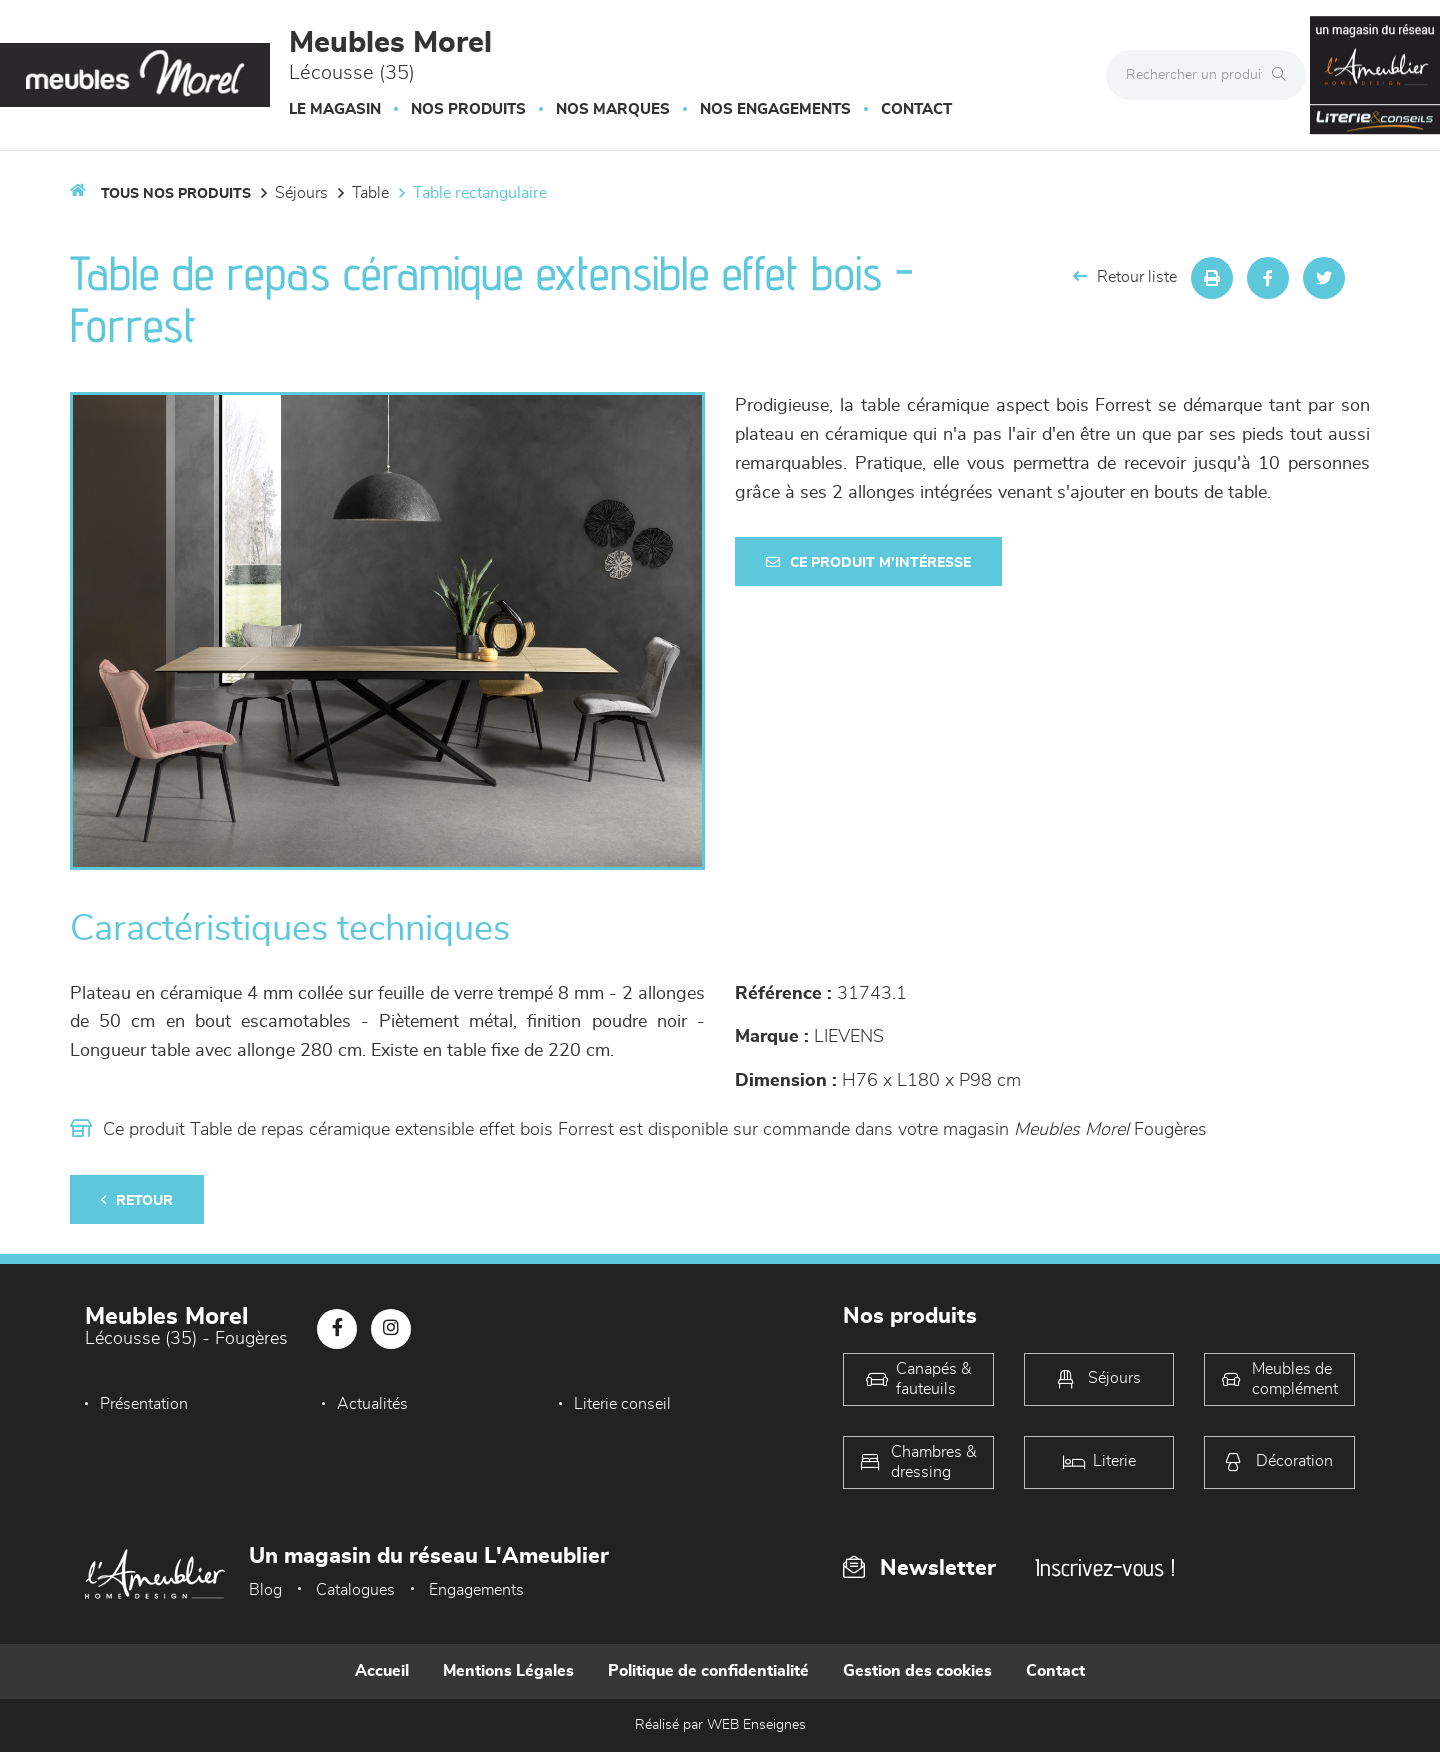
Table (370, 193)
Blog (265, 1590)
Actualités (372, 1404)
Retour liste (1125, 276)
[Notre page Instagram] (391, 1329)
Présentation (144, 1404)
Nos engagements (775, 109)
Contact (916, 109)
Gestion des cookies (917, 1671)
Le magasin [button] (335, 109)
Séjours (301, 193)
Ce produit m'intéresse (868, 562)
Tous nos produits (176, 194)
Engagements (476, 1590)
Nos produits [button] (468, 109)
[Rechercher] (1284, 75)
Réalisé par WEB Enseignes (720, 1725)
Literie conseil (622, 1404)
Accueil (382, 1671)
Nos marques (613, 109)
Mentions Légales (508, 1671)
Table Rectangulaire (480, 193)
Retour (137, 1200)
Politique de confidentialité (708, 1671)
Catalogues (355, 1590)
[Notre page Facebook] (337, 1329)
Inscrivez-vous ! (1105, 1567)
